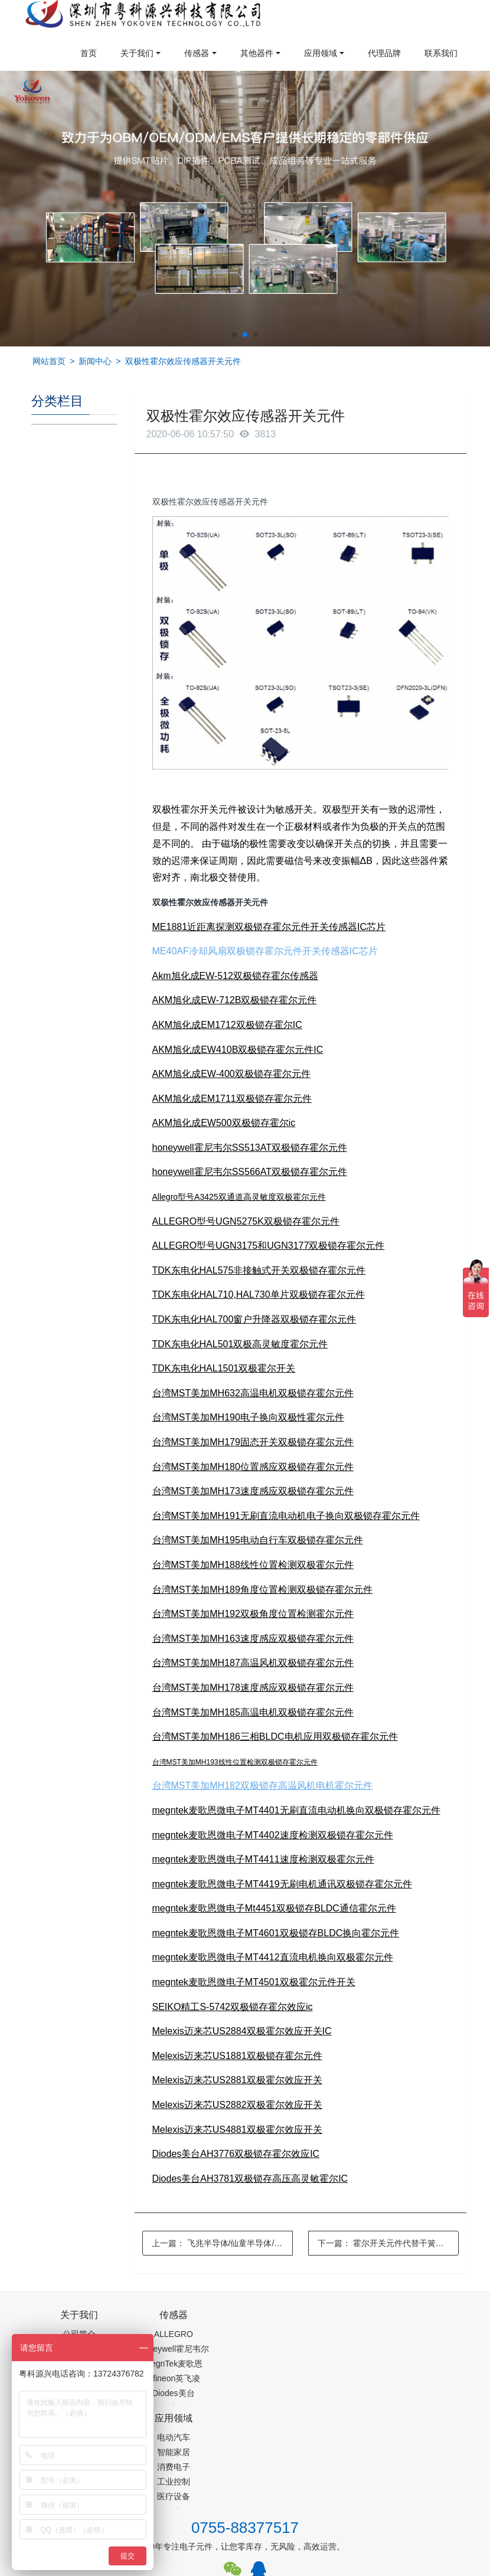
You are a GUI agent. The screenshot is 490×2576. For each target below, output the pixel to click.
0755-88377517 (245, 2428)
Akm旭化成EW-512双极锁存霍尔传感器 (235, 976)
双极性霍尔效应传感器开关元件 (183, 361)
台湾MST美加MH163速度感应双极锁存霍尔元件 (253, 1639)
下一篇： (388, 2243)
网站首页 (49, 361)
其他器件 (256, 53)
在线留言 (419, 2521)
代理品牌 (384, 53)
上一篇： (222, 2243)
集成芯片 (229, 2568)
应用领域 (320, 53)
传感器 (196, 53)
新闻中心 (95, 361)
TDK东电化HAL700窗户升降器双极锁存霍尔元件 (254, 1319)
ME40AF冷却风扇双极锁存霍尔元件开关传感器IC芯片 (265, 951)
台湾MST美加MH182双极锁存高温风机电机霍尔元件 (262, 1785)
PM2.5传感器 (179, 2568)
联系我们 (441, 53)
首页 (88, 53)
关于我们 (136, 53)
